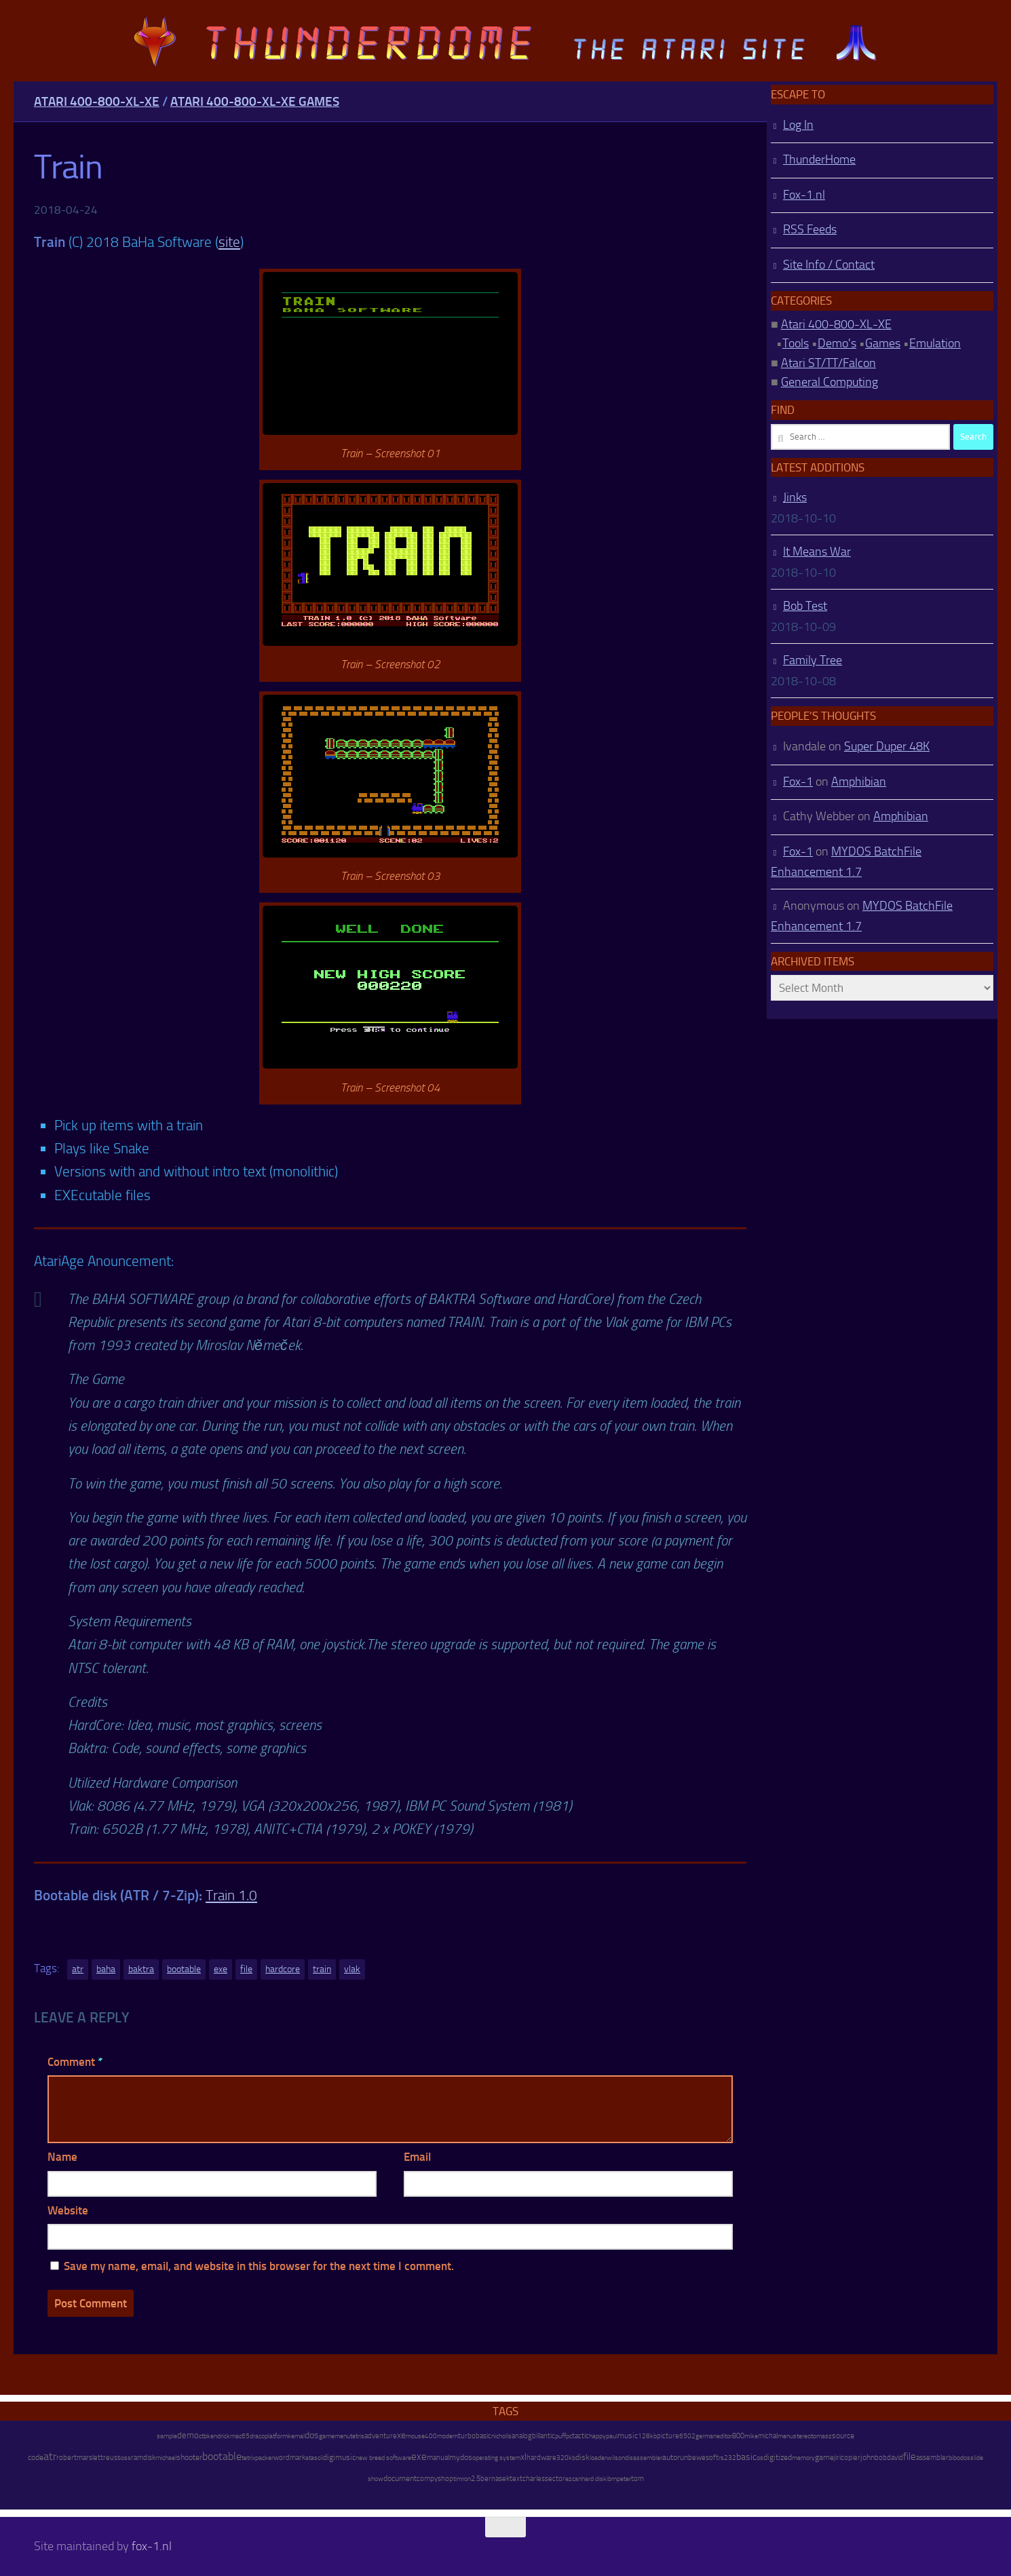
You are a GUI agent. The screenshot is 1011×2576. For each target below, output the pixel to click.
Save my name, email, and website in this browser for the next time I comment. (259, 2266)
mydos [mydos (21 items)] (460, 2457)
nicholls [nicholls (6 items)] (501, 2436)
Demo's (837, 343)
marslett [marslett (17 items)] (90, 2457)
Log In (798, 124)
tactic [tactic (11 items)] (580, 2435)
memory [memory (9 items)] (803, 2457)
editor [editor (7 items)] (724, 2436)
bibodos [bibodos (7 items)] (959, 2458)
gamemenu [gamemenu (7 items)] (334, 2436)
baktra (141, 1969)
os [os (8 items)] (760, 2457)
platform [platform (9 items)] (276, 2435)
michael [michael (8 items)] (165, 2457)
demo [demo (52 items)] (188, 2435)
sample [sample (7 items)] (167, 2436)
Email (417, 2157)
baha (105, 1969)
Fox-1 (798, 781)
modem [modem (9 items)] (447, 2435)
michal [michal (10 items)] (768, 2435)
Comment (74, 2062)
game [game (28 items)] (824, 2457)
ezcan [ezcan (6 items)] (573, 2479)
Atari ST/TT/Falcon (828, 362)
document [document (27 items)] (400, 2478)
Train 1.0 (231, 1895)
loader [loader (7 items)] (598, 2458)
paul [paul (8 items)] (611, 2435)
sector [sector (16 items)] (555, 2478)
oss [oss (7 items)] (126, 2458)
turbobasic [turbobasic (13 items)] (474, 2435)
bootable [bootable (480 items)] (222, 2456)
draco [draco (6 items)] (257, 2436)
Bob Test (805, 605)
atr (77, 1969)
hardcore (282, 1969)
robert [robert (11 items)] (66, 2457)
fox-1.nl (152, 2546)
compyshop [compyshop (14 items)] (435, 2478)
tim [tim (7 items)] (457, 2479)
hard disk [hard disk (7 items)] (594, 2479)
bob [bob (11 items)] (881, 2457)
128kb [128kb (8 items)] (647, 2435)
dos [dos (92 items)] (312, 2434)
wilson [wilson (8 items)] (616, 2457)
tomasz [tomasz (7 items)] (821, 2436)
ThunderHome (819, 159)
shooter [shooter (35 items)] (189, 2457)
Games (882, 343)
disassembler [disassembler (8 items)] (643, 2457)
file (246, 1969)
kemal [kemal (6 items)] (296, 2436)
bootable (184, 1969)
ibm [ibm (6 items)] (612, 2479)
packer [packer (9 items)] (264, 2457)
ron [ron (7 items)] (466, 2479)
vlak (352, 1969)
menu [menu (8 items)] (785, 2435)
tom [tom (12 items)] (637, 2478)
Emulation (935, 343)
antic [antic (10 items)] (547, 2435)
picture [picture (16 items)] (668, 2435)
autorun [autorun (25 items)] (675, 2457)
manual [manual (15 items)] (438, 2457)
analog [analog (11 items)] (522, 2435)
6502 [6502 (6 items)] (687, 2436)
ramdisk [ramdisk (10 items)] (143, 2457)
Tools (795, 343)
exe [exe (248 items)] (419, 2456)
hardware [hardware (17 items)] (541, 2457)
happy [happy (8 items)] (597, 2435)
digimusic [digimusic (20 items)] (339, 2457)
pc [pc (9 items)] (569, 2435)
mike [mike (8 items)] (751, 2435)
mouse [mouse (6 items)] (415, 2436)
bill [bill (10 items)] (536, 2435)
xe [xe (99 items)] (401, 2435)
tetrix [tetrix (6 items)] (248, 2458)
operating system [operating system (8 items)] (496, 2457)
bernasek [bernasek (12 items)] (495, 2478)
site (229, 241)
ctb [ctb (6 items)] (203, 2436)
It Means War (817, 551)
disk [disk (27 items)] (582, 2457)
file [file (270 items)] (909, 2456)
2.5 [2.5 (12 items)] (475, 2478)
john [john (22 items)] (867, 2457)
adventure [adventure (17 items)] (380, 2435)
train (322, 1969)
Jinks (795, 497)
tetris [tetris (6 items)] (357, 2436)
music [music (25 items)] (627, 2435)
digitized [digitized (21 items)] (777, 2457)
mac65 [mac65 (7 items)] (240, 2436)
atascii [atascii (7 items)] (314, 2458)
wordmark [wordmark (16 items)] (289, 2457)
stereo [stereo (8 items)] (802, 2435)
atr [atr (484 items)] (49, 2456)
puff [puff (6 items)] (560, 2436)
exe (220, 1969)
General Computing (829, 381)
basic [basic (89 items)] (746, 2456)
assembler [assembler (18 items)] (932, 2457)
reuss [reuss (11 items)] (112, 2457)
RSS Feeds (810, 229)
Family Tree (812, 660)
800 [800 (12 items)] (738, 2435)
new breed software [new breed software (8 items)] (383, 2457)
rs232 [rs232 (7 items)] (727, 2458)
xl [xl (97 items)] (523, 2457)
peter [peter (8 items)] (624, 2478)
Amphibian (858, 781)
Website (67, 2210)
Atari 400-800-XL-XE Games (254, 101)
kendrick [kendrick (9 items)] (218, 2435)
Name (62, 2157)
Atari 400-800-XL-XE (96, 101)
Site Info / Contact (829, 264)
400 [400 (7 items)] (431, 2436)
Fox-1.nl (804, 194)
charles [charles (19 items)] (533, 2478)
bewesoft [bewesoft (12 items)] (703, 2457)
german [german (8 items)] (706, 2435)
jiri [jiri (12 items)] (837, 2457)
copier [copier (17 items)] (850, 2457)
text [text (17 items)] (516, 2478)
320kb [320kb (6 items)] (565, 2458)
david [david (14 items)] (895, 2457)
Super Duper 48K (887, 746)
